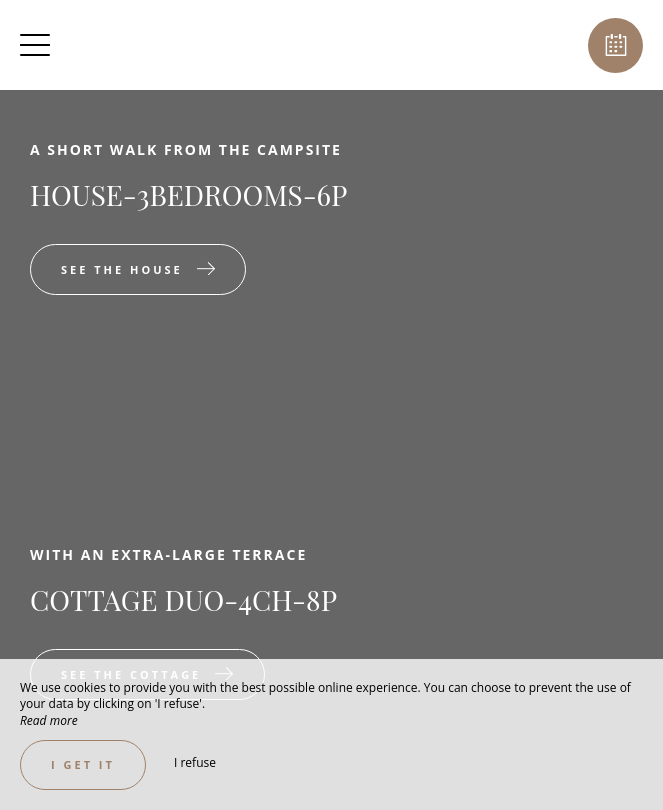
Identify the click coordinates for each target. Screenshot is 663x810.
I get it (83, 764)
